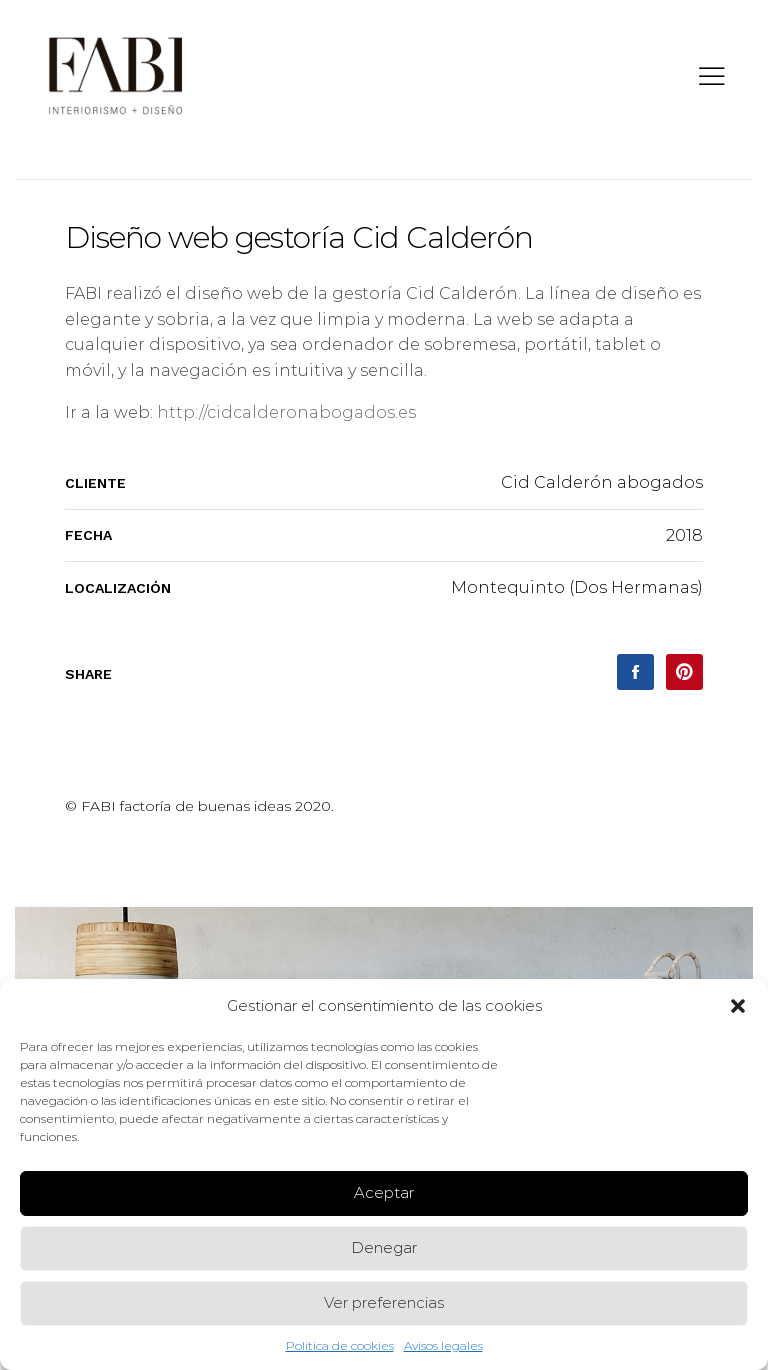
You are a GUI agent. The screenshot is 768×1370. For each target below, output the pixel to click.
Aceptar (384, 1192)
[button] (738, 1006)
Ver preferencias (384, 1302)
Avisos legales (443, 1345)
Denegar (384, 1247)
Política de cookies (340, 1345)
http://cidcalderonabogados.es (286, 412)
